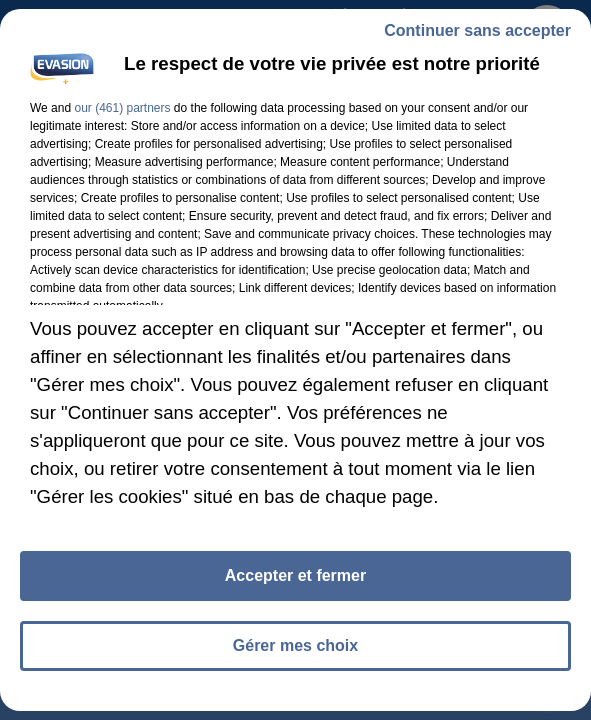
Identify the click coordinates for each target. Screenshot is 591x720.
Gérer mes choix (295, 645)
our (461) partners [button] (122, 108)
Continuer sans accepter (477, 30)
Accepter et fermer (295, 575)
